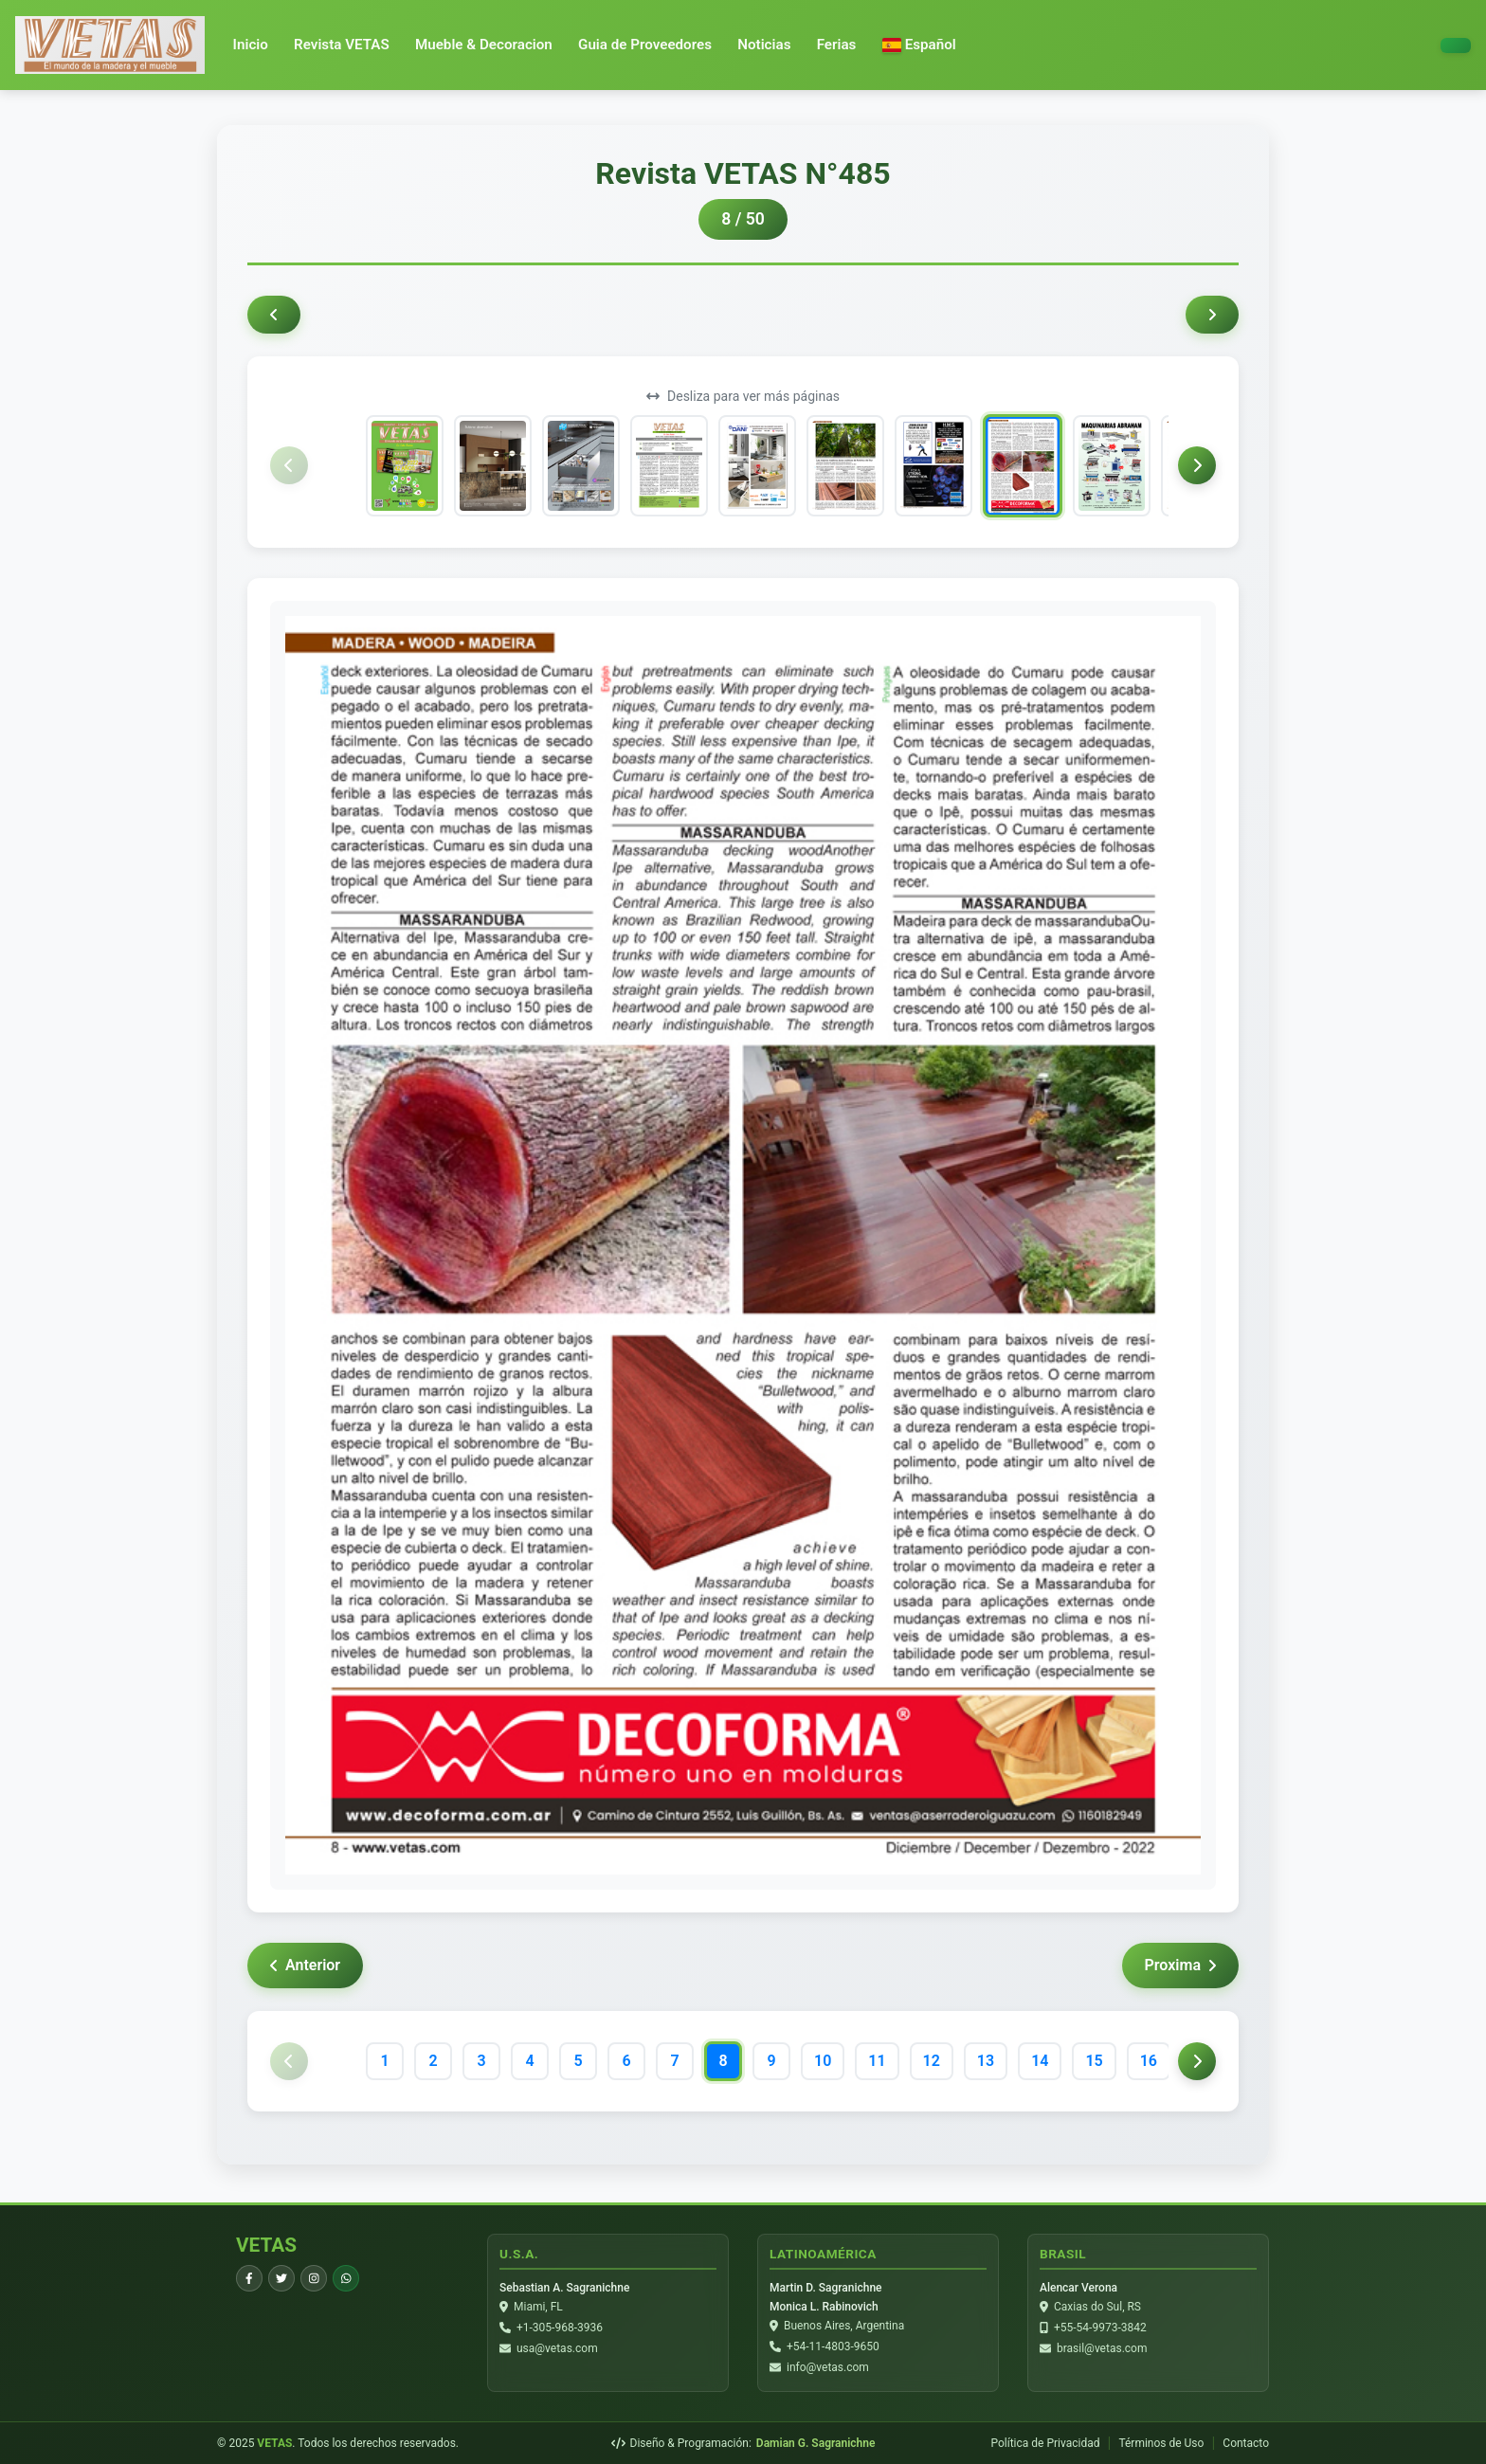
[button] (919, 45)
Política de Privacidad (1044, 2443)
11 (876, 2061)
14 (1039, 2061)
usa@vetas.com (557, 2348)
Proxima (1180, 1965)
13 (985, 2061)
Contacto (1246, 2443)
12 (931, 2061)
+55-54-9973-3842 (1100, 2327)
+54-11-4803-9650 (833, 2346)
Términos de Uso (1161, 2443)
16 (1148, 2061)
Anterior (305, 1965)
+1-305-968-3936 (559, 2327)
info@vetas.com (828, 2367)
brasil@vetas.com (1102, 2348)
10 (822, 2061)
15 (1093, 2061)
